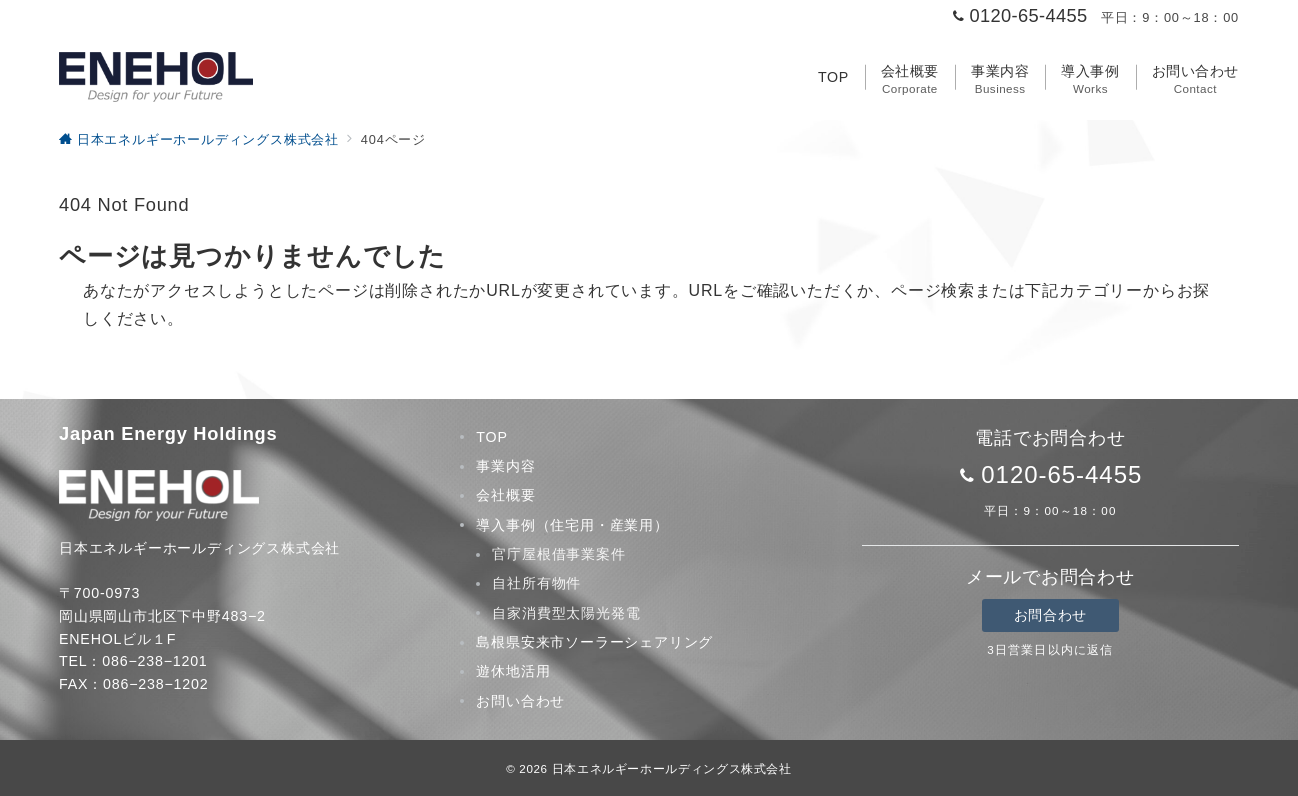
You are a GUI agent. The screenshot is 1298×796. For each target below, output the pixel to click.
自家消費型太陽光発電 (566, 613)
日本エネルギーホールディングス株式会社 (672, 768)
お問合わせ (1050, 615)
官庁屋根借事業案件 (558, 554)
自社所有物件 (536, 583)
